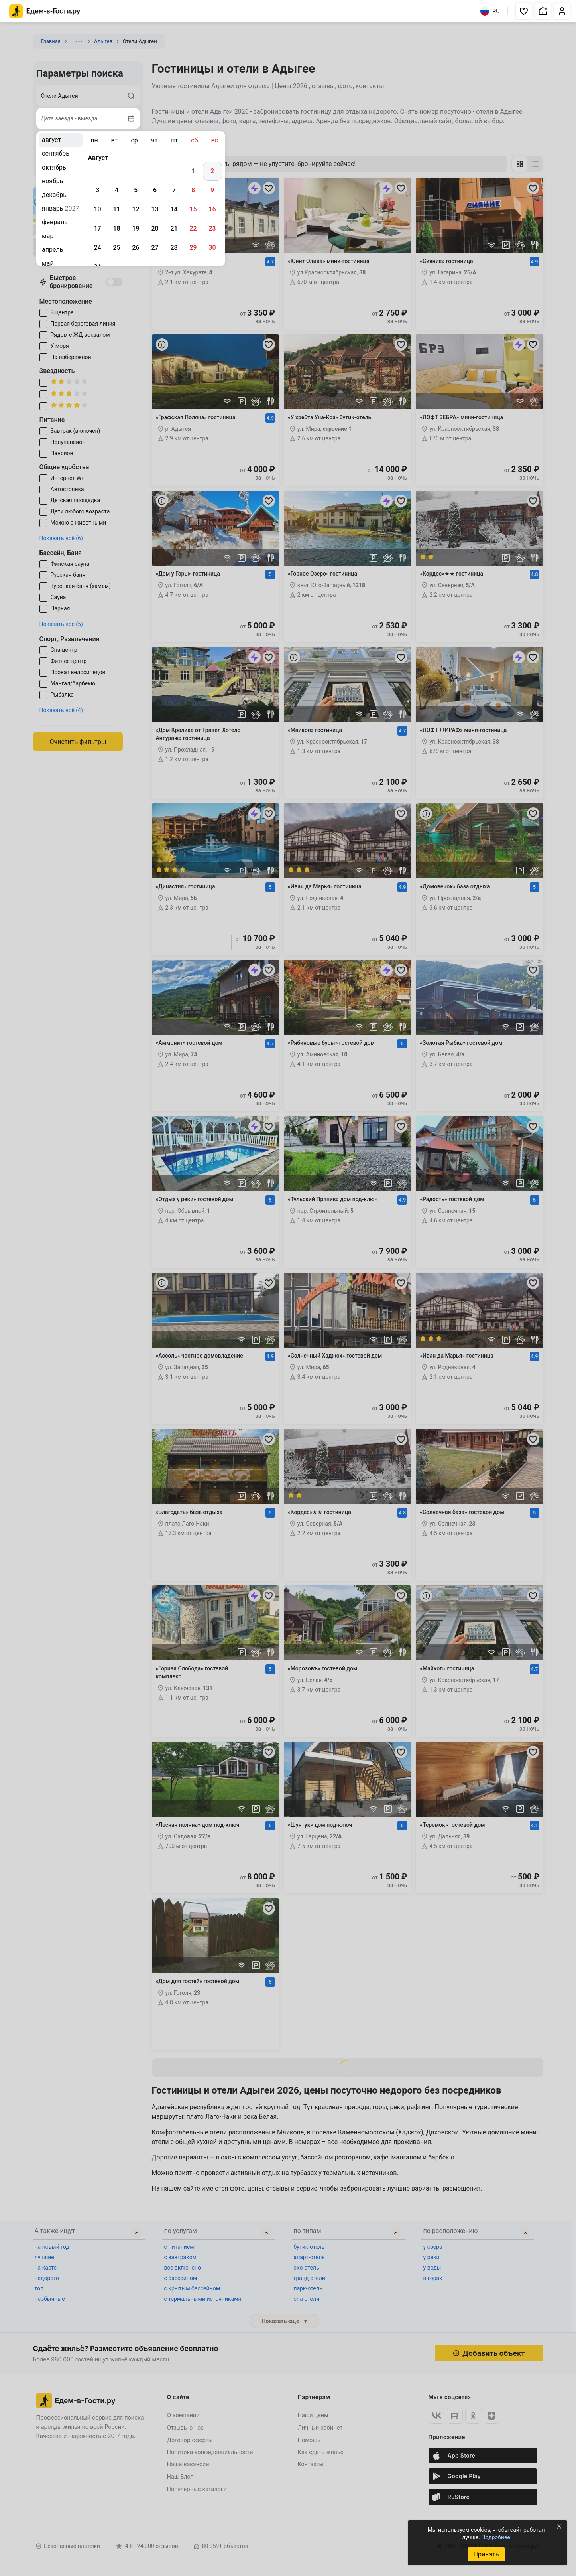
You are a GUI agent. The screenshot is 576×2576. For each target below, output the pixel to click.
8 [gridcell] (193, 190)
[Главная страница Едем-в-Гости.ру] (45, 11)
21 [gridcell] (173, 228)
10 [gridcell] (97, 209)
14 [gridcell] (173, 209)
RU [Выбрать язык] (490, 11)
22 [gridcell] (193, 228)
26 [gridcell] (135, 247)
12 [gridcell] (135, 209)
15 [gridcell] (193, 209)
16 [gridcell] (212, 209)
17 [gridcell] (97, 228)
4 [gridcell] (116, 190)
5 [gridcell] (136, 190)
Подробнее (495, 2537)
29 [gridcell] (193, 247)
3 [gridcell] (97, 190)
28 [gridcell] (173, 247)
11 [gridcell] (116, 209)
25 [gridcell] (116, 247)
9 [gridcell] (212, 190)
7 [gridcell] (174, 190)
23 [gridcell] (212, 228)
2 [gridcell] (212, 171)
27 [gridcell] (154, 247)
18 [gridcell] (116, 228)
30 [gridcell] (212, 247)
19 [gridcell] (135, 228)
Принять (486, 2554)
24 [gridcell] (97, 247)
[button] (524, 11)
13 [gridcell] (154, 209)
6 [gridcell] (155, 190)
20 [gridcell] (154, 228)
